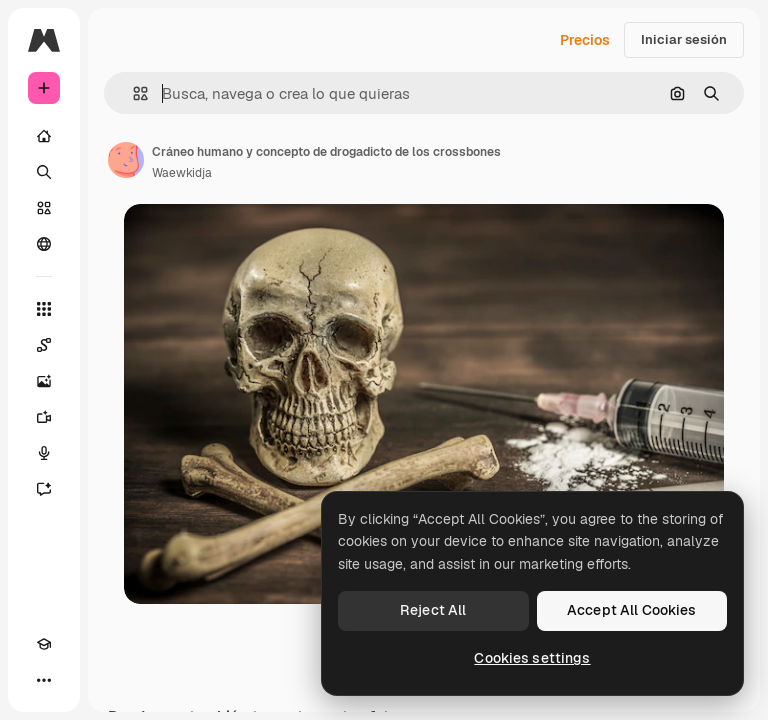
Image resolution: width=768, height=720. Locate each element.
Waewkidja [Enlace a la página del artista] (182, 173)
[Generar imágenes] (44, 381)
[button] (132, 93)
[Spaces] (44, 345)
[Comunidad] (44, 244)
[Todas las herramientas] (44, 309)
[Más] (44, 680)
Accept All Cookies (632, 610)
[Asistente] (44, 489)
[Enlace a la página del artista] (126, 160)
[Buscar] (44, 172)
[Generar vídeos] (44, 417)
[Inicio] (44, 136)
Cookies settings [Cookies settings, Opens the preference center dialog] (532, 658)
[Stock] (44, 208)
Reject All (433, 610)
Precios (585, 40)
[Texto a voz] (44, 453)
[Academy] (44, 644)
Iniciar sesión (684, 39)
